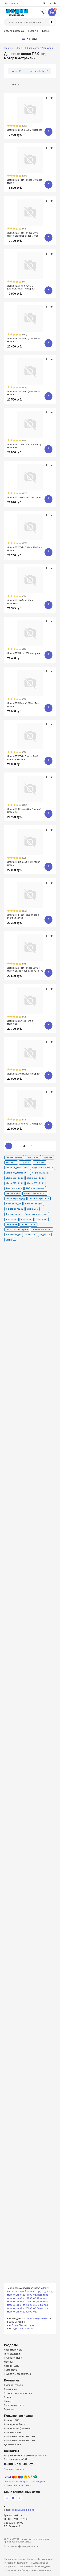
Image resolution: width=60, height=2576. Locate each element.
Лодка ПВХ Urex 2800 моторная (23, 1073)
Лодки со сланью (13, 2432)
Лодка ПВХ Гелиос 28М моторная (24, 130)
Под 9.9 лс (39, 1162)
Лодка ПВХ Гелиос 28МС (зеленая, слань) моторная (21, 287)
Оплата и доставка (14, 31)
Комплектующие (13, 2357)
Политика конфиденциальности (21, 2546)
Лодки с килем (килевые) (17, 2428)
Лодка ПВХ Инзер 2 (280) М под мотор (23, 863)
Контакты (9, 2401)
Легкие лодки (13, 1193)
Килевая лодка (13, 1234)
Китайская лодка (33, 1203)
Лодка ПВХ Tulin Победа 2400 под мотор (24, 181)
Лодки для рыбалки (39, 1198)
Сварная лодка (13, 1203)
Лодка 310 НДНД (14, 1183)
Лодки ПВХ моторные (23, 2325)
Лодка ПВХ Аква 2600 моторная (24, 497)
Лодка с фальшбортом (17, 1229)
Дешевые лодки (14, 1157)
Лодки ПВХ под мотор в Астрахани (34, 48)
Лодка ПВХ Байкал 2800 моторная (20, 602)
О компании (10, 2389)
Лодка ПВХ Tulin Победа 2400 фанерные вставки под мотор (22, 234)
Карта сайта (10, 2370)
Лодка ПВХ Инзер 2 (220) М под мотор (23, 340)
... (55, 30)
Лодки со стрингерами (36, 1214)
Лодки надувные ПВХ (38, 2318)
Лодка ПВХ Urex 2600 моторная (23, 653)
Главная (8, 48)
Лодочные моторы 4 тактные (19, 2440)
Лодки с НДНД (28, 1224)
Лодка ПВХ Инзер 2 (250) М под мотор (23, 393)
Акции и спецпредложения (18, 2393)
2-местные (41, 1219)
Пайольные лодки (35, 1188)
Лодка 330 (30, 1234)
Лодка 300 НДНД (35, 1183)
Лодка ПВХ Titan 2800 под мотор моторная (24, 446)
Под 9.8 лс (11, 1162)
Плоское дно (33, 1157)
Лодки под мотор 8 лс (17, 1167)
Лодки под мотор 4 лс (17, 1173)
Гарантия (33, 31)
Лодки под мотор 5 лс (42, 1167)
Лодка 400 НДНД (40, 1173)
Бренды (46, 31)
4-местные (11, 1219)
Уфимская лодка (14, 1209)
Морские (48, 1157)
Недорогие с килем (41, 1229)
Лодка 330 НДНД (35, 1178)
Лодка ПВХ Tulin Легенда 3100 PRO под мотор (23, 916)
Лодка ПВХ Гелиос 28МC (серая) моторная (24, 810)
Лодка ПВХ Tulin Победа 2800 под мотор (24, 549)
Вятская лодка (13, 1214)
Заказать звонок (14, 2469)
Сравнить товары (13, 2385)
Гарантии (9, 2409)
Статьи (8, 2397)
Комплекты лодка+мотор (17, 2374)
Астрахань (10, 3)
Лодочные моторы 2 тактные (19, 2436)
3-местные (26, 1219)
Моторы (8, 2362)
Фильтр (15, 84)
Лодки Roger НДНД (15, 1198)
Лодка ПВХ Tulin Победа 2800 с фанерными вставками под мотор (25, 969)
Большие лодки (14, 1188)
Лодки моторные (13, 2349)
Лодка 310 (45, 1234)
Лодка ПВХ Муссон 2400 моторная (20, 1022)
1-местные (11, 1224)
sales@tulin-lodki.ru (23, 2509)
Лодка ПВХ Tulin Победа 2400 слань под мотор (22, 757)
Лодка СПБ (32, 1209)
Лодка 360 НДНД (14, 1178)
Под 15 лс (25, 1162)
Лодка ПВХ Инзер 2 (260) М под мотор (23, 704)
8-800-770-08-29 (43, 12)
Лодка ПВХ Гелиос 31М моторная (24, 1123)
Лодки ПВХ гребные (22, 2328)
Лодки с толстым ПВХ (35, 1193)
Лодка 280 (11, 1240)
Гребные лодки (12, 2353)
